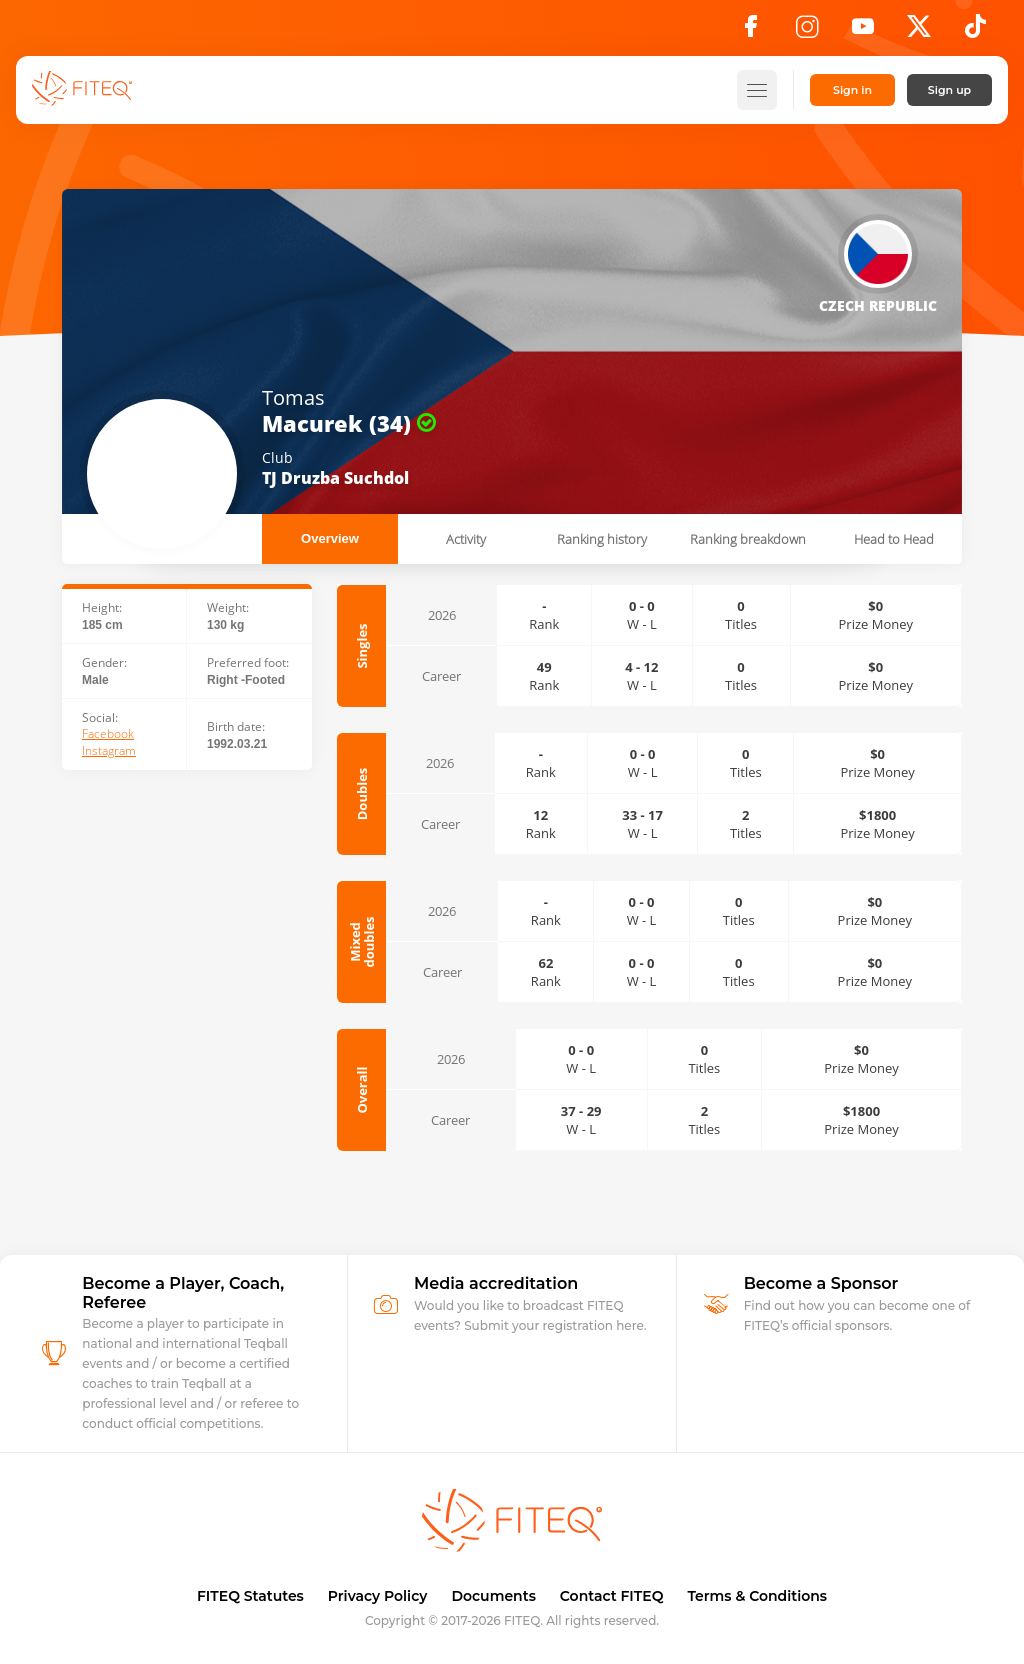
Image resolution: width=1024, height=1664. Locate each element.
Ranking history (602, 539)
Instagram (109, 751)
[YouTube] (863, 32)
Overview (330, 538)
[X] (919, 32)
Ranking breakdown (748, 539)
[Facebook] (751, 32)
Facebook (108, 734)
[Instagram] (807, 32)
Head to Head (894, 539)
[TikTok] (975, 32)
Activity (466, 539)
